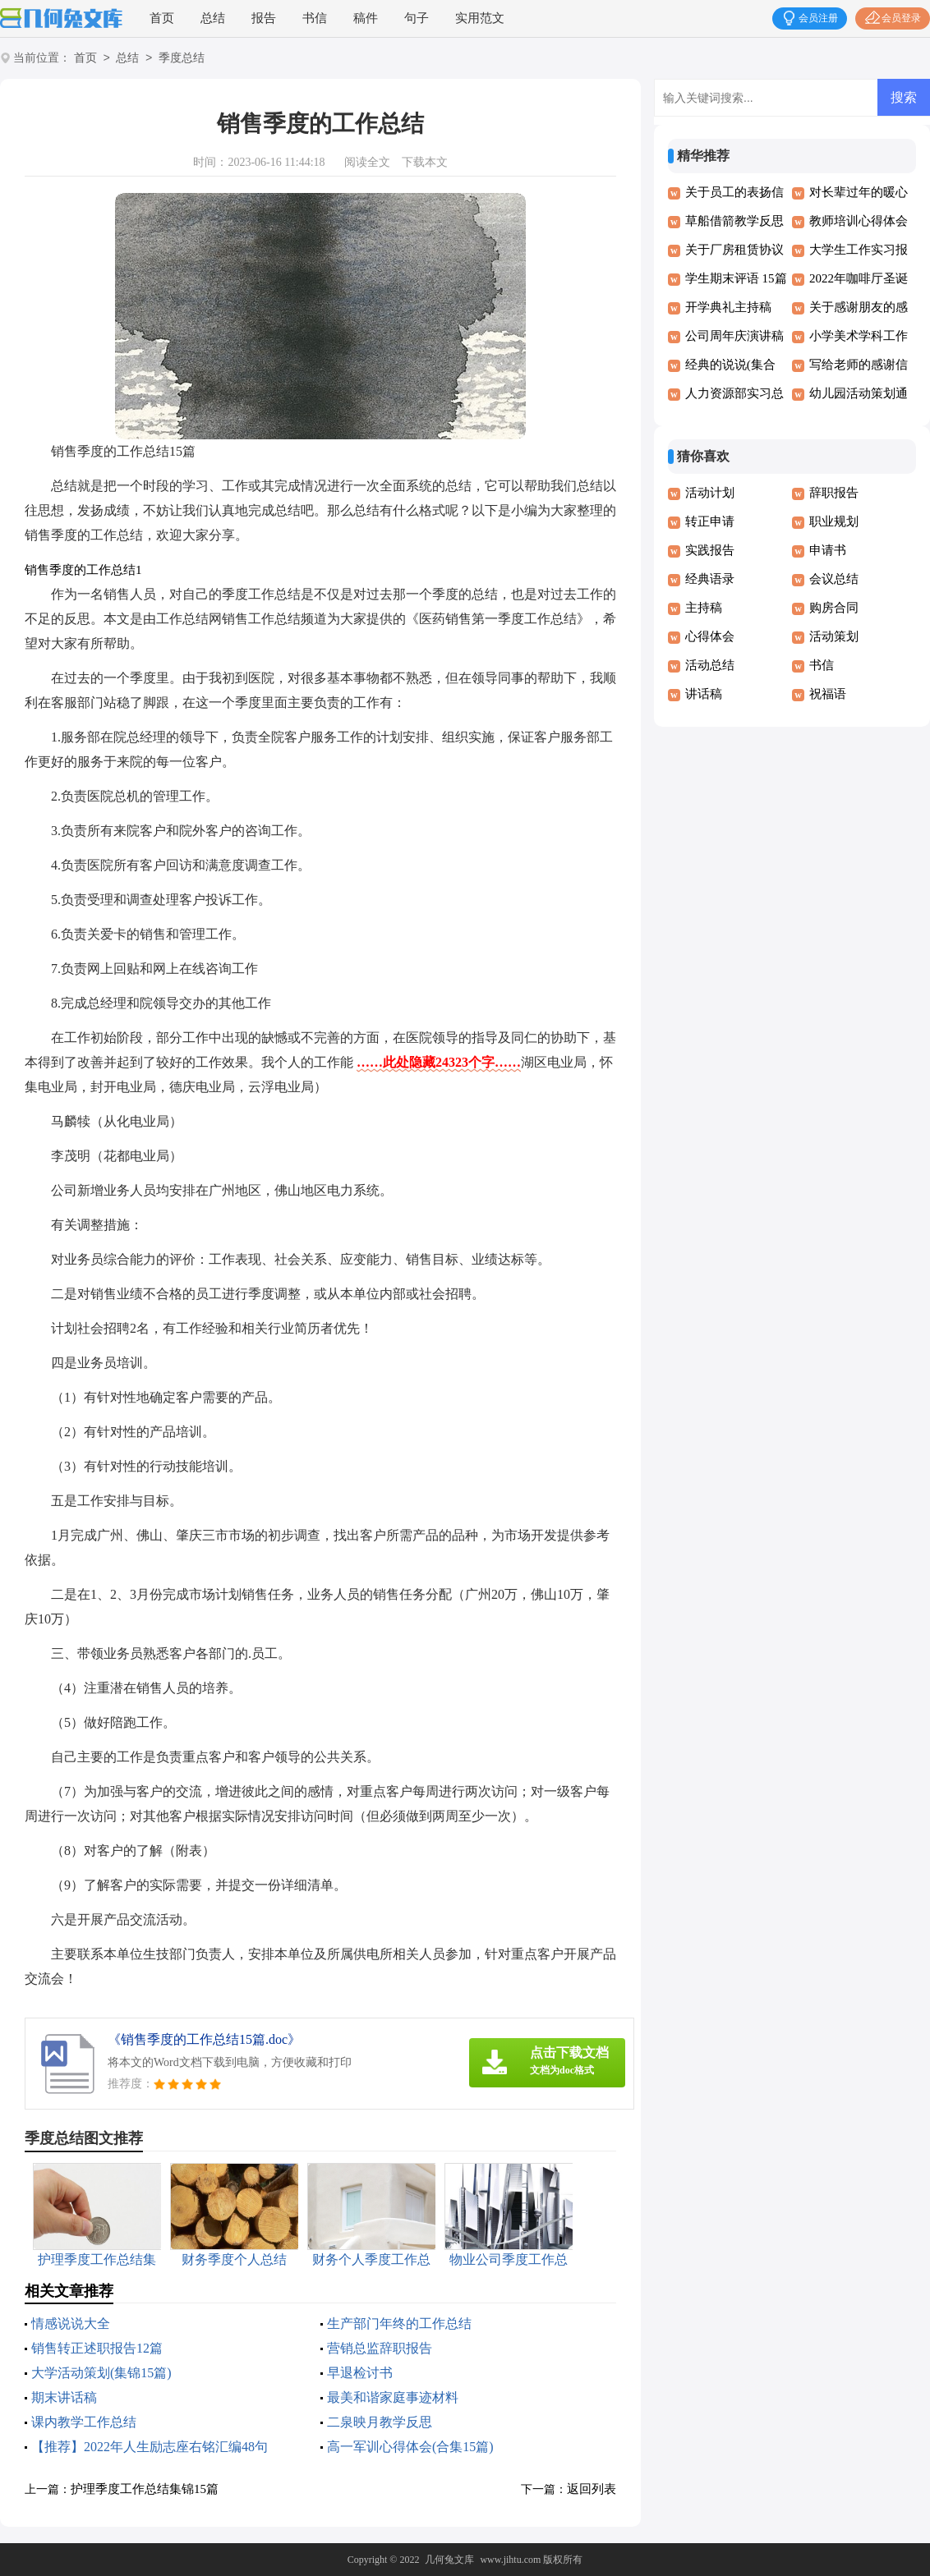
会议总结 (834, 578)
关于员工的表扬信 (734, 192)
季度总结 (182, 59)
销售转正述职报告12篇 (97, 2348)
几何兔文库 (449, 2559)
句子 (416, 18)
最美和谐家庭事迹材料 (392, 2397)
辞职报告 (834, 492)
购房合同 (834, 607)
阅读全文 (367, 162)
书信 (314, 18)
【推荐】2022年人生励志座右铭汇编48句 (149, 2447)
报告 (263, 18)
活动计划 (709, 492)
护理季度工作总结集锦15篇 (145, 2489)
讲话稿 (703, 693)
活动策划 (834, 636)
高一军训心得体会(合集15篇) (410, 2447)
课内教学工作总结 (83, 2422)
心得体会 (709, 636)
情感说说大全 (70, 2323)
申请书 (827, 550)
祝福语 (827, 693)
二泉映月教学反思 (379, 2422)
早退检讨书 (360, 2373)
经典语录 (709, 578)
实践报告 (709, 550)
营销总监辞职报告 (379, 2348)
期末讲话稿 (64, 2397)
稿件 (365, 18)
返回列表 (591, 2489)
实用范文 (479, 18)
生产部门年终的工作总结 (399, 2323)
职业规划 (834, 521)
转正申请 (709, 521)
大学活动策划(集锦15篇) (101, 2373)
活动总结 (709, 665)
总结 (212, 18)
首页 (162, 18)
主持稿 (703, 607)
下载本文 (425, 162)
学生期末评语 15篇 (736, 278)
